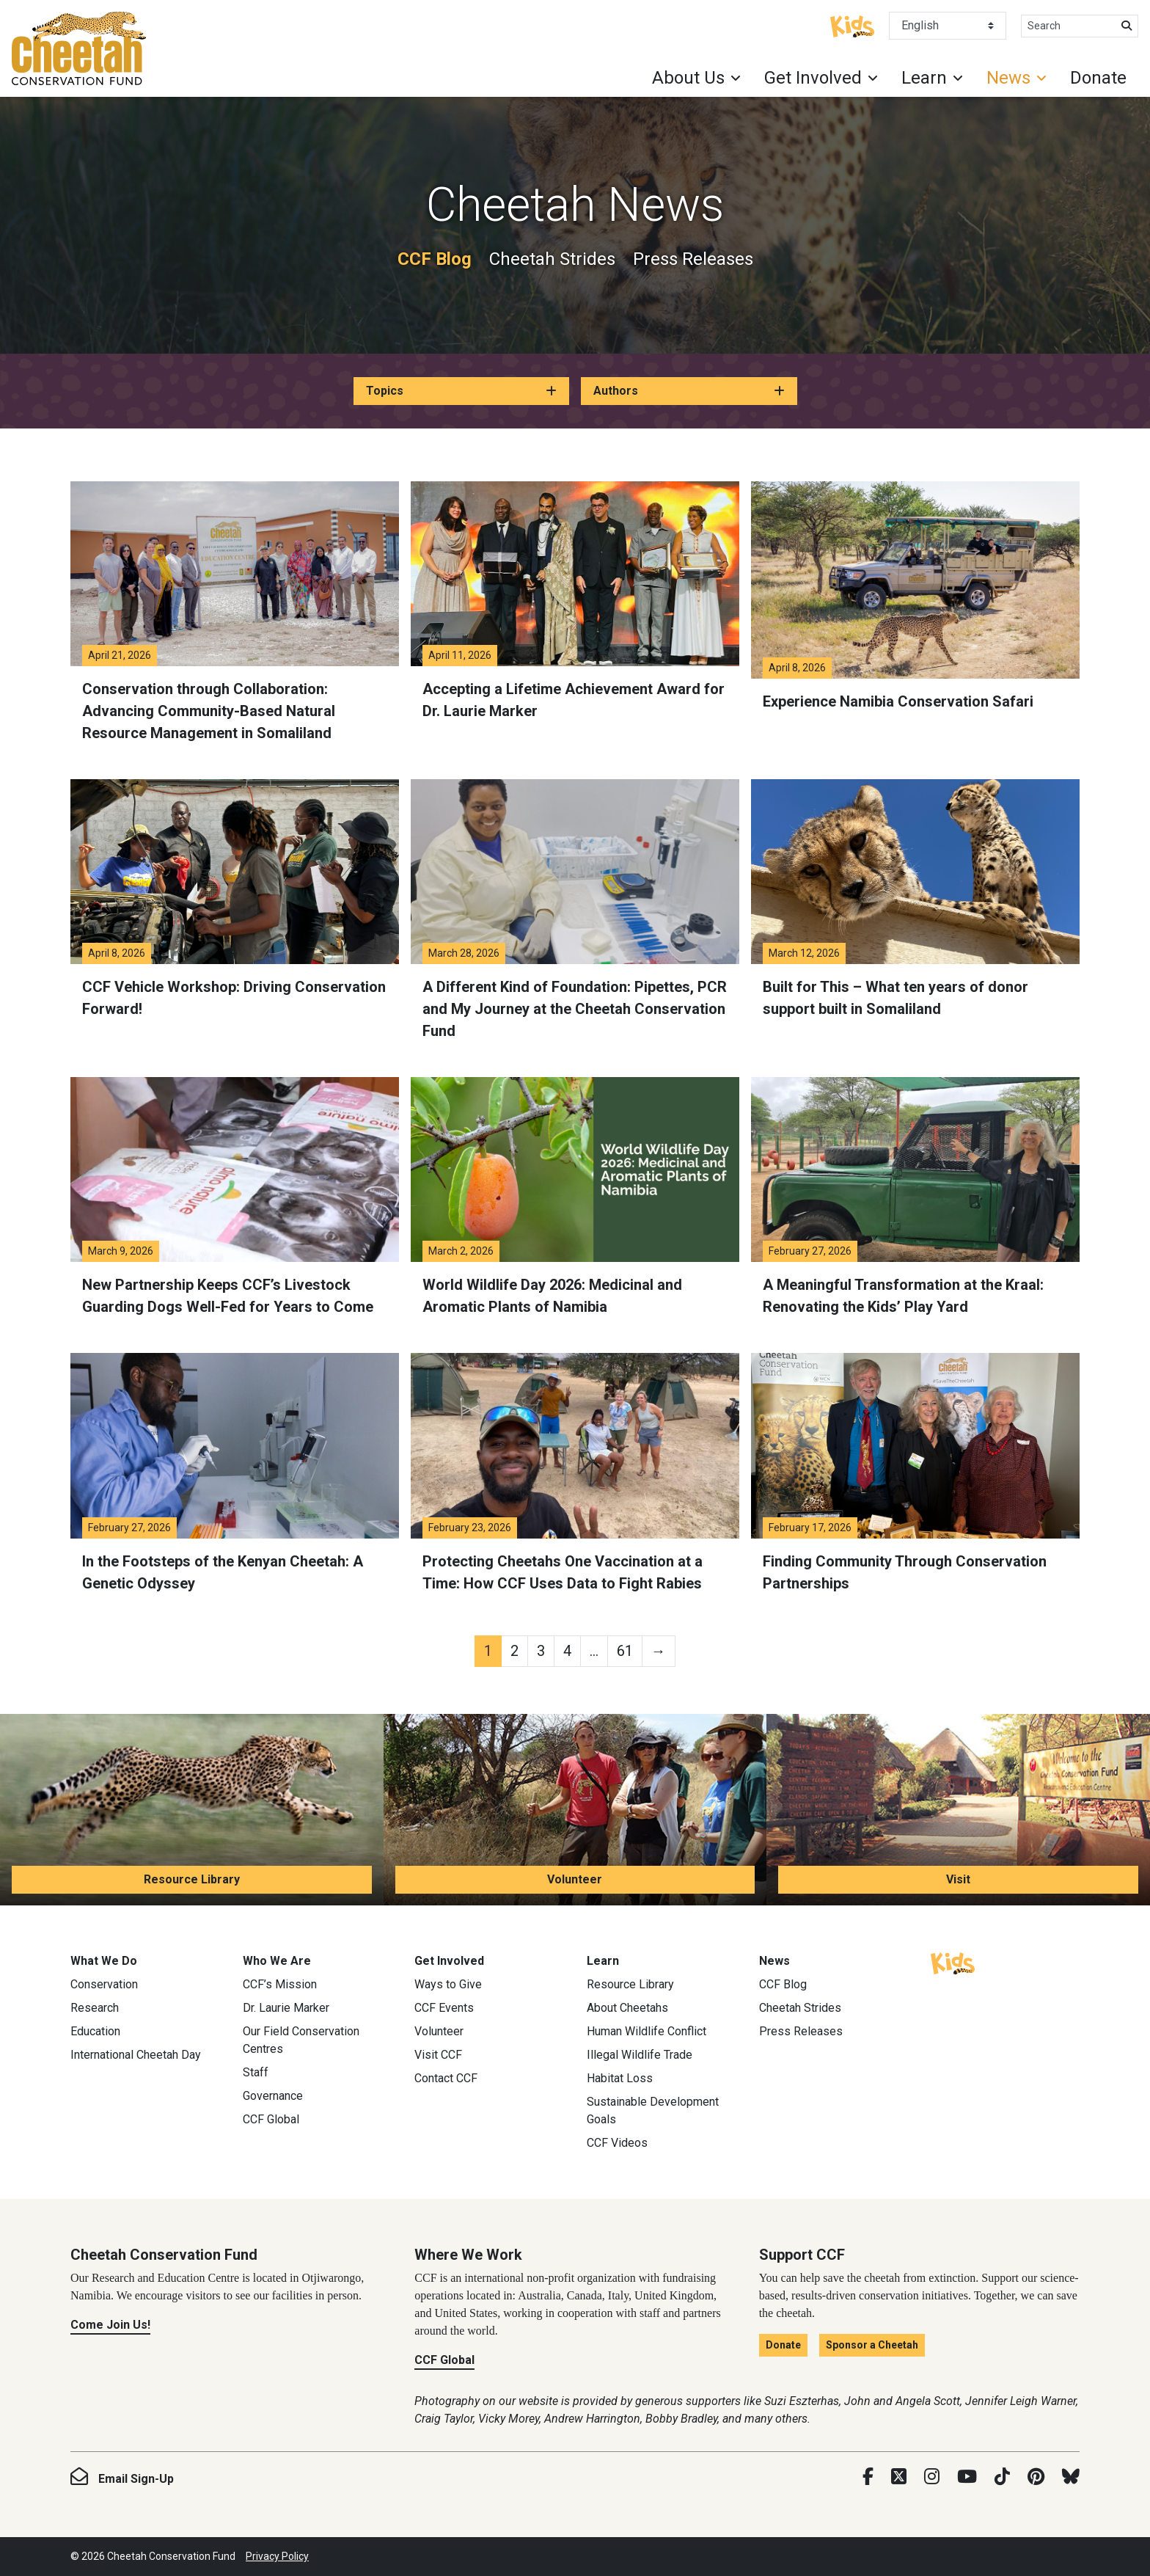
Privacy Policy (277, 2556)
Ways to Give (448, 1984)
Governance (273, 2096)
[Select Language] (947, 26)
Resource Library (192, 1879)
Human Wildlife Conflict (646, 2031)
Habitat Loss (620, 2078)
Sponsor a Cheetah (872, 2345)
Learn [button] (924, 77)
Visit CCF (438, 2055)
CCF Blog (435, 259)
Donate (1098, 77)
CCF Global (271, 2119)
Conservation (104, 1984)
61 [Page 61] (625, 1651)
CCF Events (444, 2008)
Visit (958, 1879)
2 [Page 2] (514, 1651)
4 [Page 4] (567, 1651)
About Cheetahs (627, 2008)
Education (95, 2031)
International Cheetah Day (135, 2055)
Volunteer (574, 1879)
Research (94, 2008)
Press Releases (693, 259)
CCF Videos (617, 2143)
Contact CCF (445, 2078)
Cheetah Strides (552, 259)
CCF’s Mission (280, 1984)
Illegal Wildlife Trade (639, 2055)
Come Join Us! (110, 2325)
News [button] (1008, 77)
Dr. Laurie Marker (286, 2008)
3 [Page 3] (541, 1651)
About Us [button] (688, 77)
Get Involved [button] (813, 77)
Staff (255, 2072)
